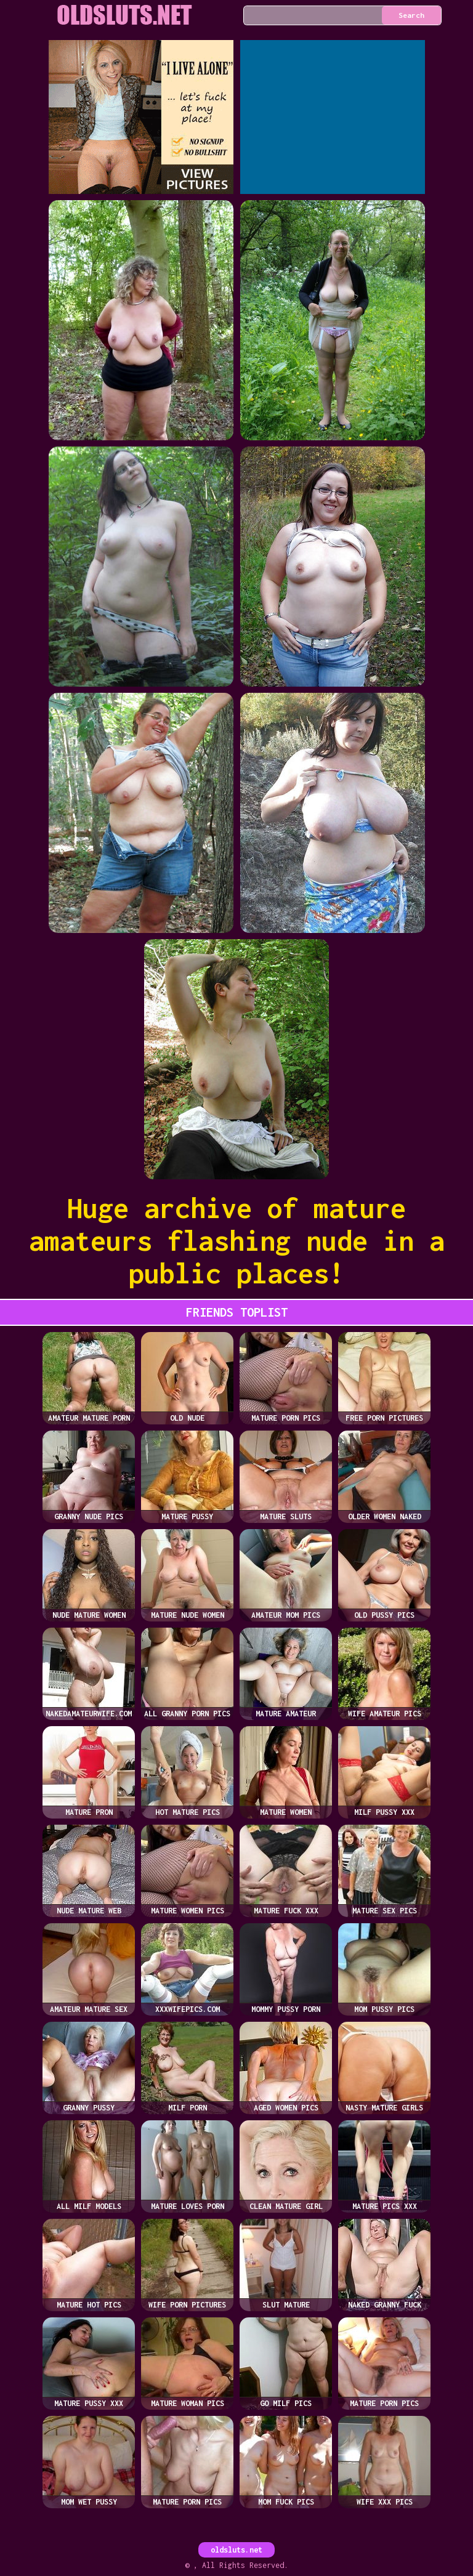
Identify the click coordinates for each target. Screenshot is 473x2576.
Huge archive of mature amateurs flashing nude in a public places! (237, 1241)
